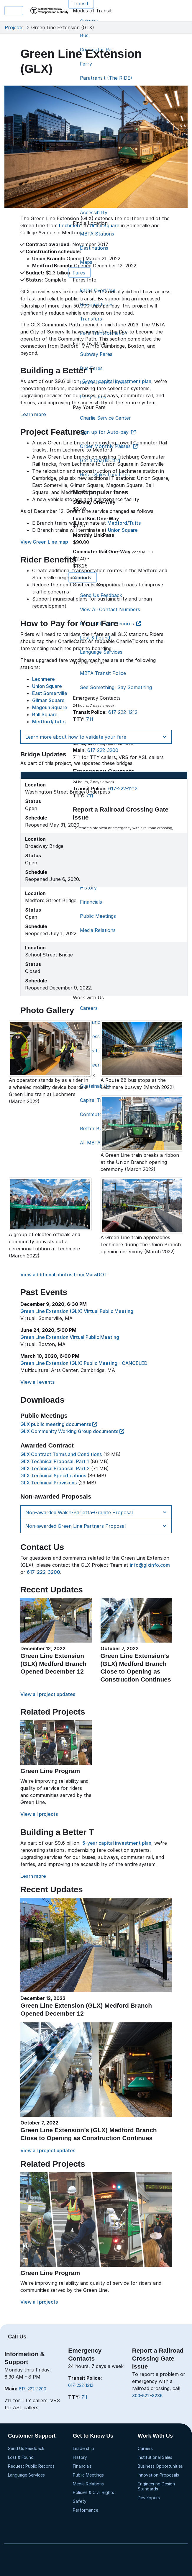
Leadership (83, 2448)
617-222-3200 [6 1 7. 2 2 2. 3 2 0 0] (32, 2388)
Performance (85, 2510)
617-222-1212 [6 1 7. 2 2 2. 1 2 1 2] (80, 2385)
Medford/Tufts (124, 523)
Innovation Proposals (158, 2474)
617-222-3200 (43, 1572)
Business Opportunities (160, 2466)
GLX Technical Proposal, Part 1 (54, 1461)
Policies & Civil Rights (93, 2492)
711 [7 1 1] (84, 2397)
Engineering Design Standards (156, 2486)
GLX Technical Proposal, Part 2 (55, 1468)
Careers (145, 2448)
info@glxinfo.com (150, 1565)
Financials (82, 2466)
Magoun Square (49, 707)
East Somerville (49, 693)
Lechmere (70, 225)
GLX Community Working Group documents (72, 1431)
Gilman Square (48, 700)
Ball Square (45, 714)
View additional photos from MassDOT (63, 1275)
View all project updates (47, 1694)
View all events (37, 1382)
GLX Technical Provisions (48, 1483)
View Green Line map (44, 542)
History (80, 2457)
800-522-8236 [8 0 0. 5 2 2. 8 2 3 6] (147, 2395)
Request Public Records (31, 2466)
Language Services (26, 2474)
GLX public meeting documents (58, 1424)
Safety (79, 2501)
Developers (149, 2497)
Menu (14, 10)
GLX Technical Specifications (53, 1475)
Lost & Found (21, 2457)
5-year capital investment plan (116, 381)
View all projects (39, 1814)
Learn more (33, 414)
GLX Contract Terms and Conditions (61, 1454)
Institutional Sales (155, 2457)
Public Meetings (88, 2474)
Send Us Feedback (26, 2448)
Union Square (104, 225)
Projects (14, 27)
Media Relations (88, 2483)
